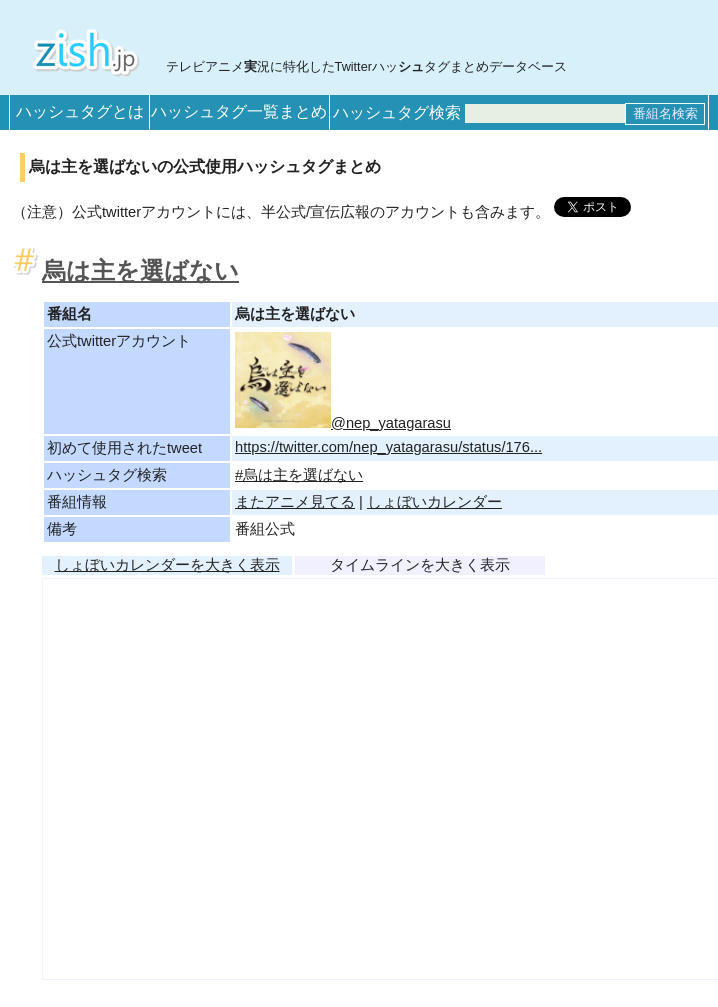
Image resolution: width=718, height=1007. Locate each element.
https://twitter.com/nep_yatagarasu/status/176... (388, 447)
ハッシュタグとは (80, 111)
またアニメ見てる (295, 502)
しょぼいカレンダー (434, 502)
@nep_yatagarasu (343, 423)
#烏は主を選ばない (299, 475)
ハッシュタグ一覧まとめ (239, 111)
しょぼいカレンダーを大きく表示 (167, 565)
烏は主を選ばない (140, 270)
